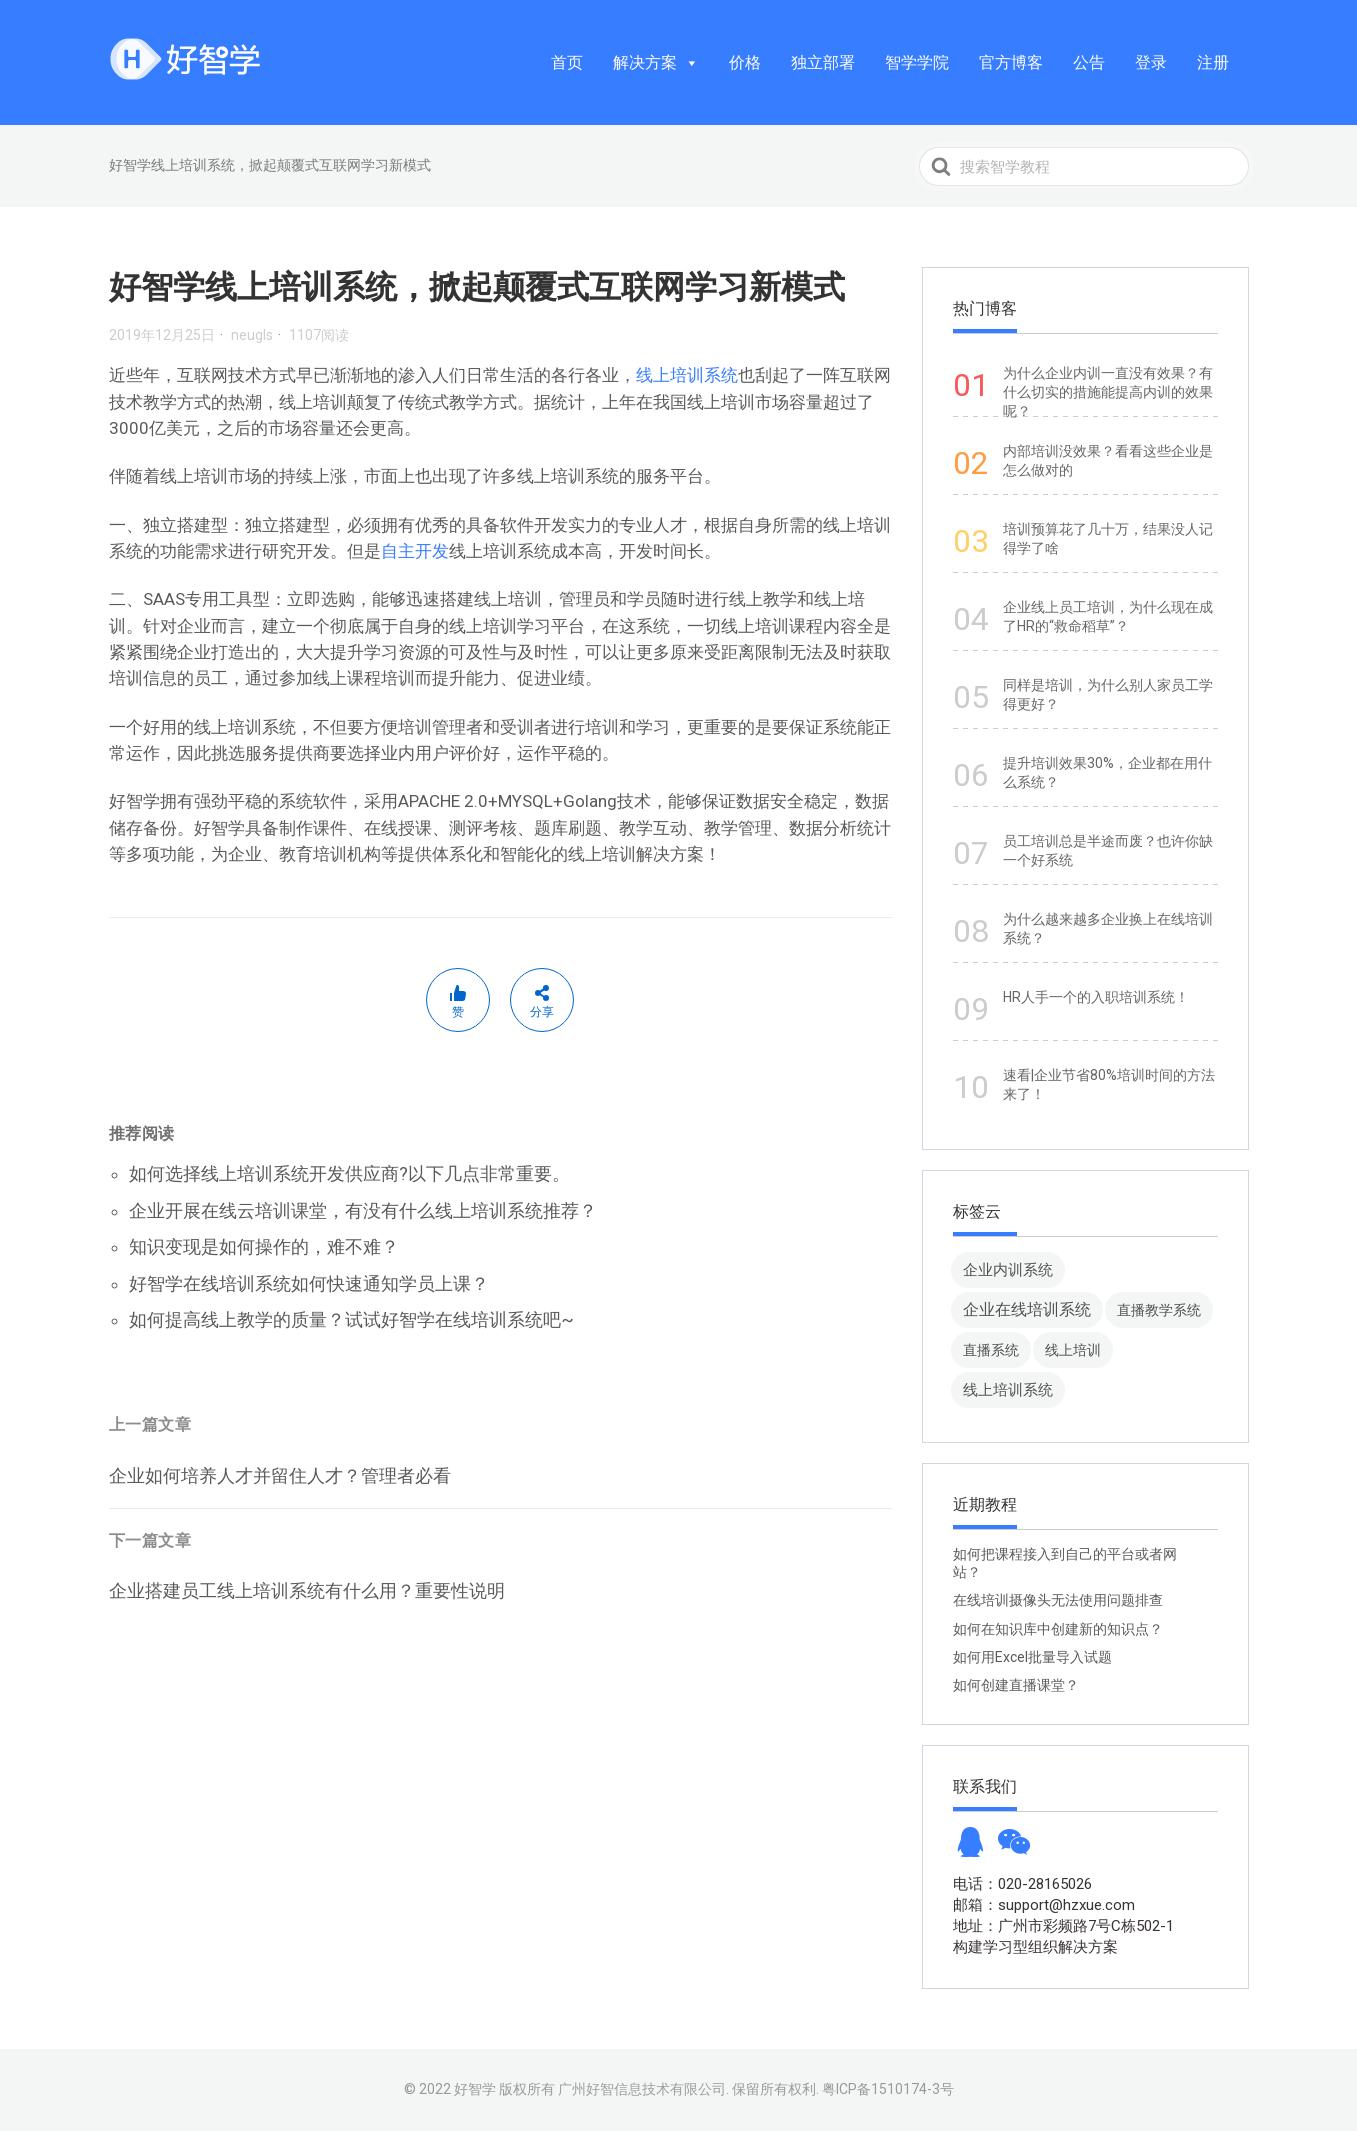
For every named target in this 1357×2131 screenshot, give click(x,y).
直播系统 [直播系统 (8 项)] (991, 1350)
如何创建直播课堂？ (1016, 1685)
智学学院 (917, 62)
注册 (1213, 62)
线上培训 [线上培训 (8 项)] (1073, 1350)
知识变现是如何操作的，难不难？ (264, 1246)
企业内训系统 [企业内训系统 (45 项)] (1008, 1269)
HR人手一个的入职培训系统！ (1096, 997)
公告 (1089, 62)
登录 (1151, 62)
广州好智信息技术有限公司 (642, 2089)
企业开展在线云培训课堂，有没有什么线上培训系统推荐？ (363, 1210)
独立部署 (823, 62)
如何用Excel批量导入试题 (1032, 1657)
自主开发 (415, 551)
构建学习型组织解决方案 (1035, 1947)
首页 (567, 62)
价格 (745, 62)
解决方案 (656, 62)
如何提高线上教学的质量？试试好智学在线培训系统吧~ (351, 1319)
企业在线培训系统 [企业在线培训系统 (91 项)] (1027, 1309)
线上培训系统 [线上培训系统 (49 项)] (1008, 1389)
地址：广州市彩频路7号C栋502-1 (1063, 1926)
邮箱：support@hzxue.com (1044, 1905)
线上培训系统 (687, 375)
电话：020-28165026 (1022, 1884)
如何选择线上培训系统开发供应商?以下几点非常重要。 (349, 1173)
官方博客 (1011, 62)
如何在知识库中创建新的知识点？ (1058, 1629)
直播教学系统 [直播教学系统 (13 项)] (1159, 1310)
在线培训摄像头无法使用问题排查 (1058, 1600)
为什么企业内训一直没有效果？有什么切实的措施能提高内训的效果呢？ (1108, 392)
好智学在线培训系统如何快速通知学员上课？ (309, 1283)
